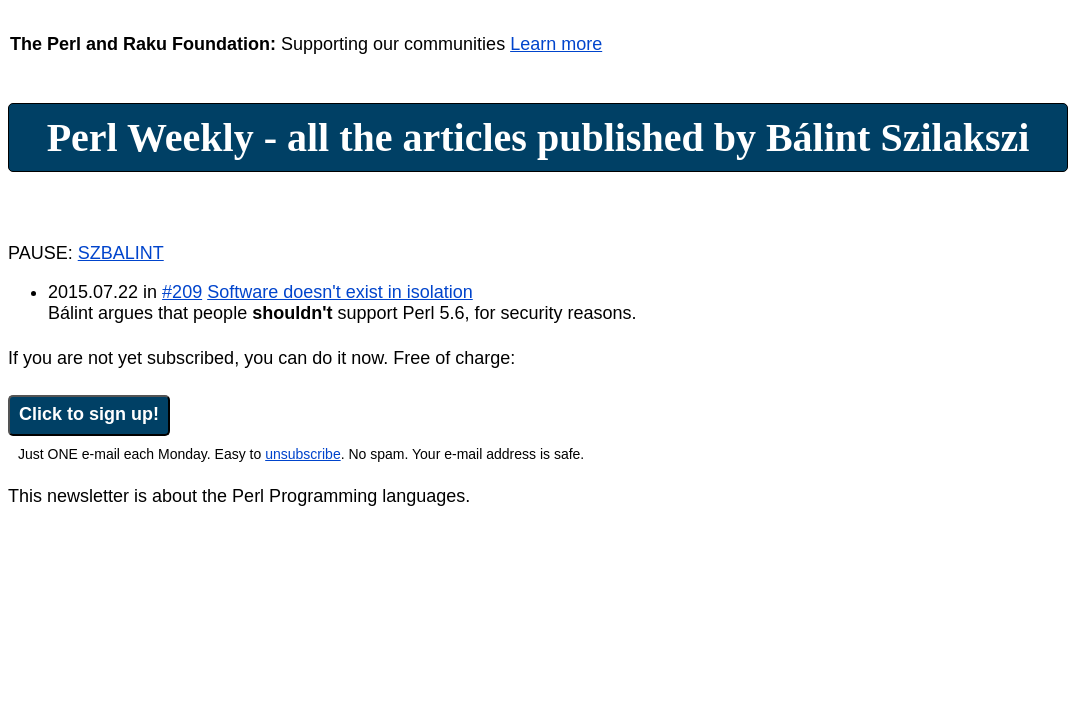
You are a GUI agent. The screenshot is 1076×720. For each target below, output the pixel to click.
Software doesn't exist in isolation (340, 292)
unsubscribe (303, 454)
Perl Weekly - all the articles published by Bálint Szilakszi (538, 137)
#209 (182, 292)
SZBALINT (121, 253)
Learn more (556, 44)
